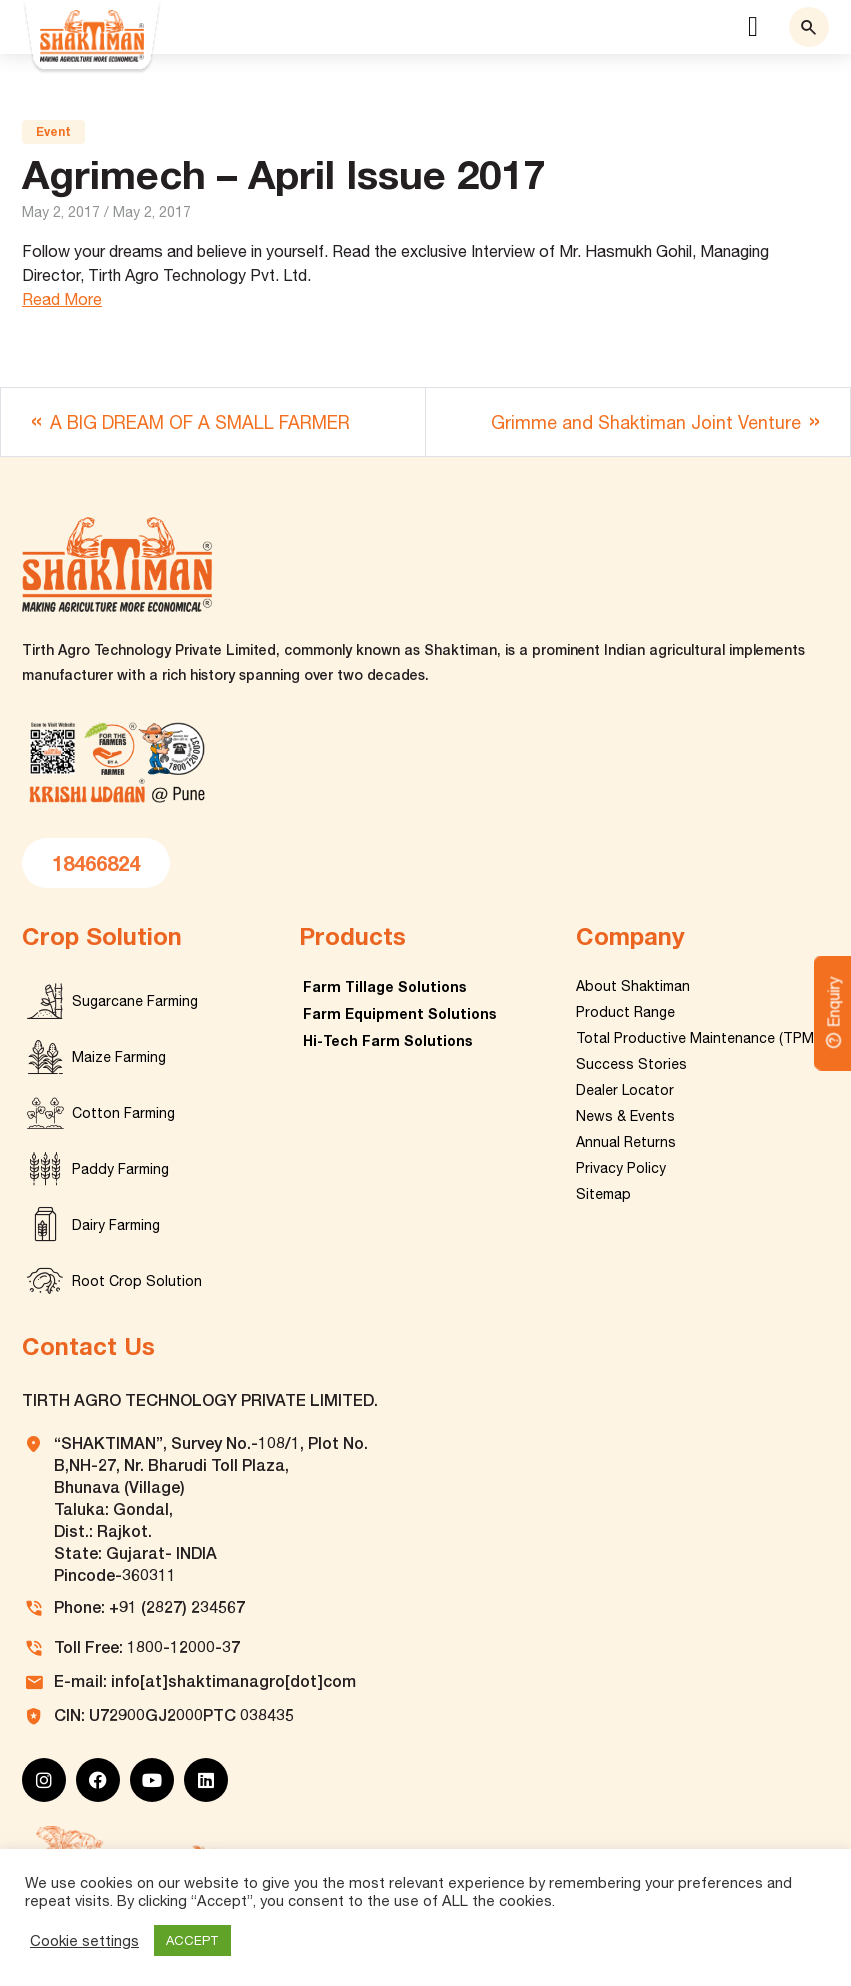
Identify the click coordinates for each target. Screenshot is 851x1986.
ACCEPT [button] (192, 1940)
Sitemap (603, 1194)
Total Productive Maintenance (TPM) (697, 1038)
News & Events (625, 1116)
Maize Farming (119, 1057)
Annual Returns (626, 1142)
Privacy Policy (621, 1168)
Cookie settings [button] (84, 1940)
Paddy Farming (120, 1169)
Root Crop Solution (137, 1281)
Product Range (625, 1012)
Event (53, 131)
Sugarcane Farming (135, 1001)
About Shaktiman (633, 986)
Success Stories (631, 1064)
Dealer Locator (625, 1090)
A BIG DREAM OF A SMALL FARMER (200, 422)
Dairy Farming (116, 1225)
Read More (62, 299)
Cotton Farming (123, 1113)
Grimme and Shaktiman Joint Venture (646, 422)
